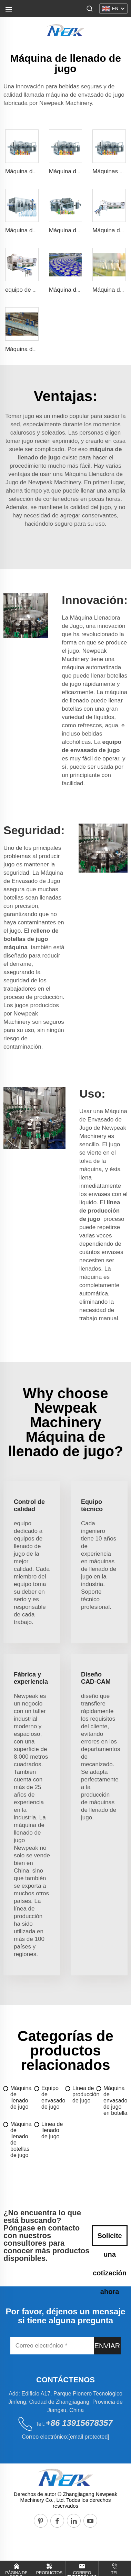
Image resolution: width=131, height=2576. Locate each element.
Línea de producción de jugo (84, 2094)
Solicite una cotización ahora (110, 2239)
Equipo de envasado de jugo (53, 2097)
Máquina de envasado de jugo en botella (115, 2100)
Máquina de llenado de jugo (20, 2097)
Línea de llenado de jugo (52, 2130)
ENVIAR (107, 2346)
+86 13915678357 (79, 2423)
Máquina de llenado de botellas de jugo (20, 2139)
